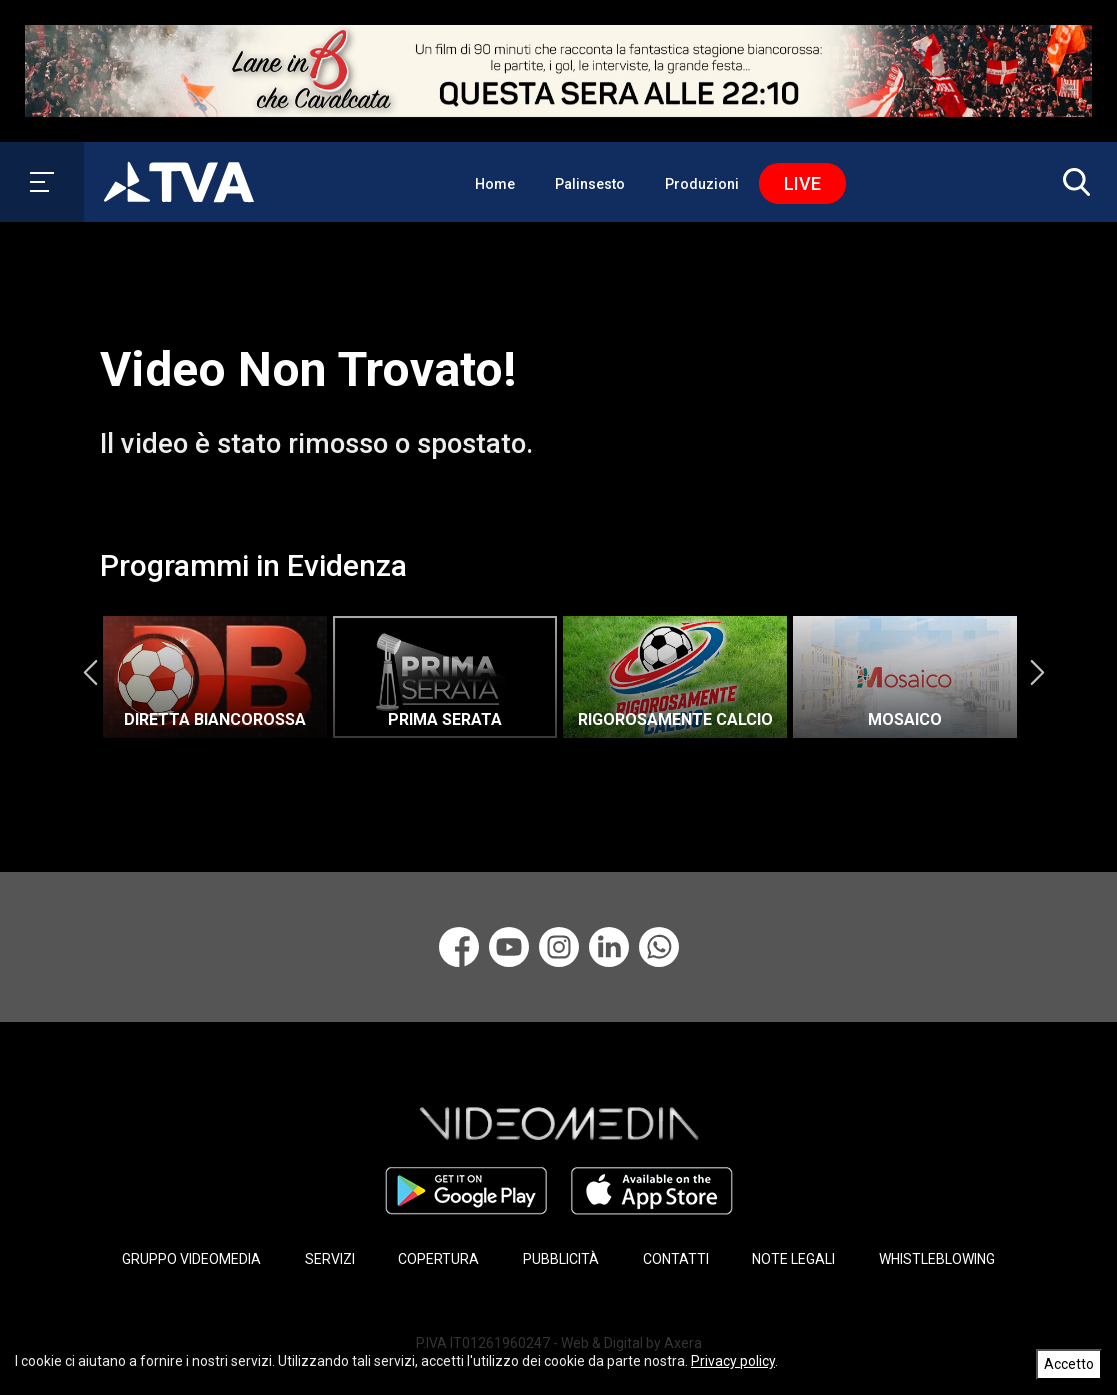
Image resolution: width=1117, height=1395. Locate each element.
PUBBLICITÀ (561, 1259)
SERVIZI (330, 1259)
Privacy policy (733, 1361)
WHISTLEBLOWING (937, 1259)
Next (1037, 672)
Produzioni (702, 184)
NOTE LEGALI (793, 1259)
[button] (1072, 182)
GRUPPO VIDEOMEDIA (191, 1259)
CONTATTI (676, 1259)
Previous (90, 672)
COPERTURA (438, 1259)
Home (495, 184)
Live (802, 183)
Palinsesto (590, 184)
